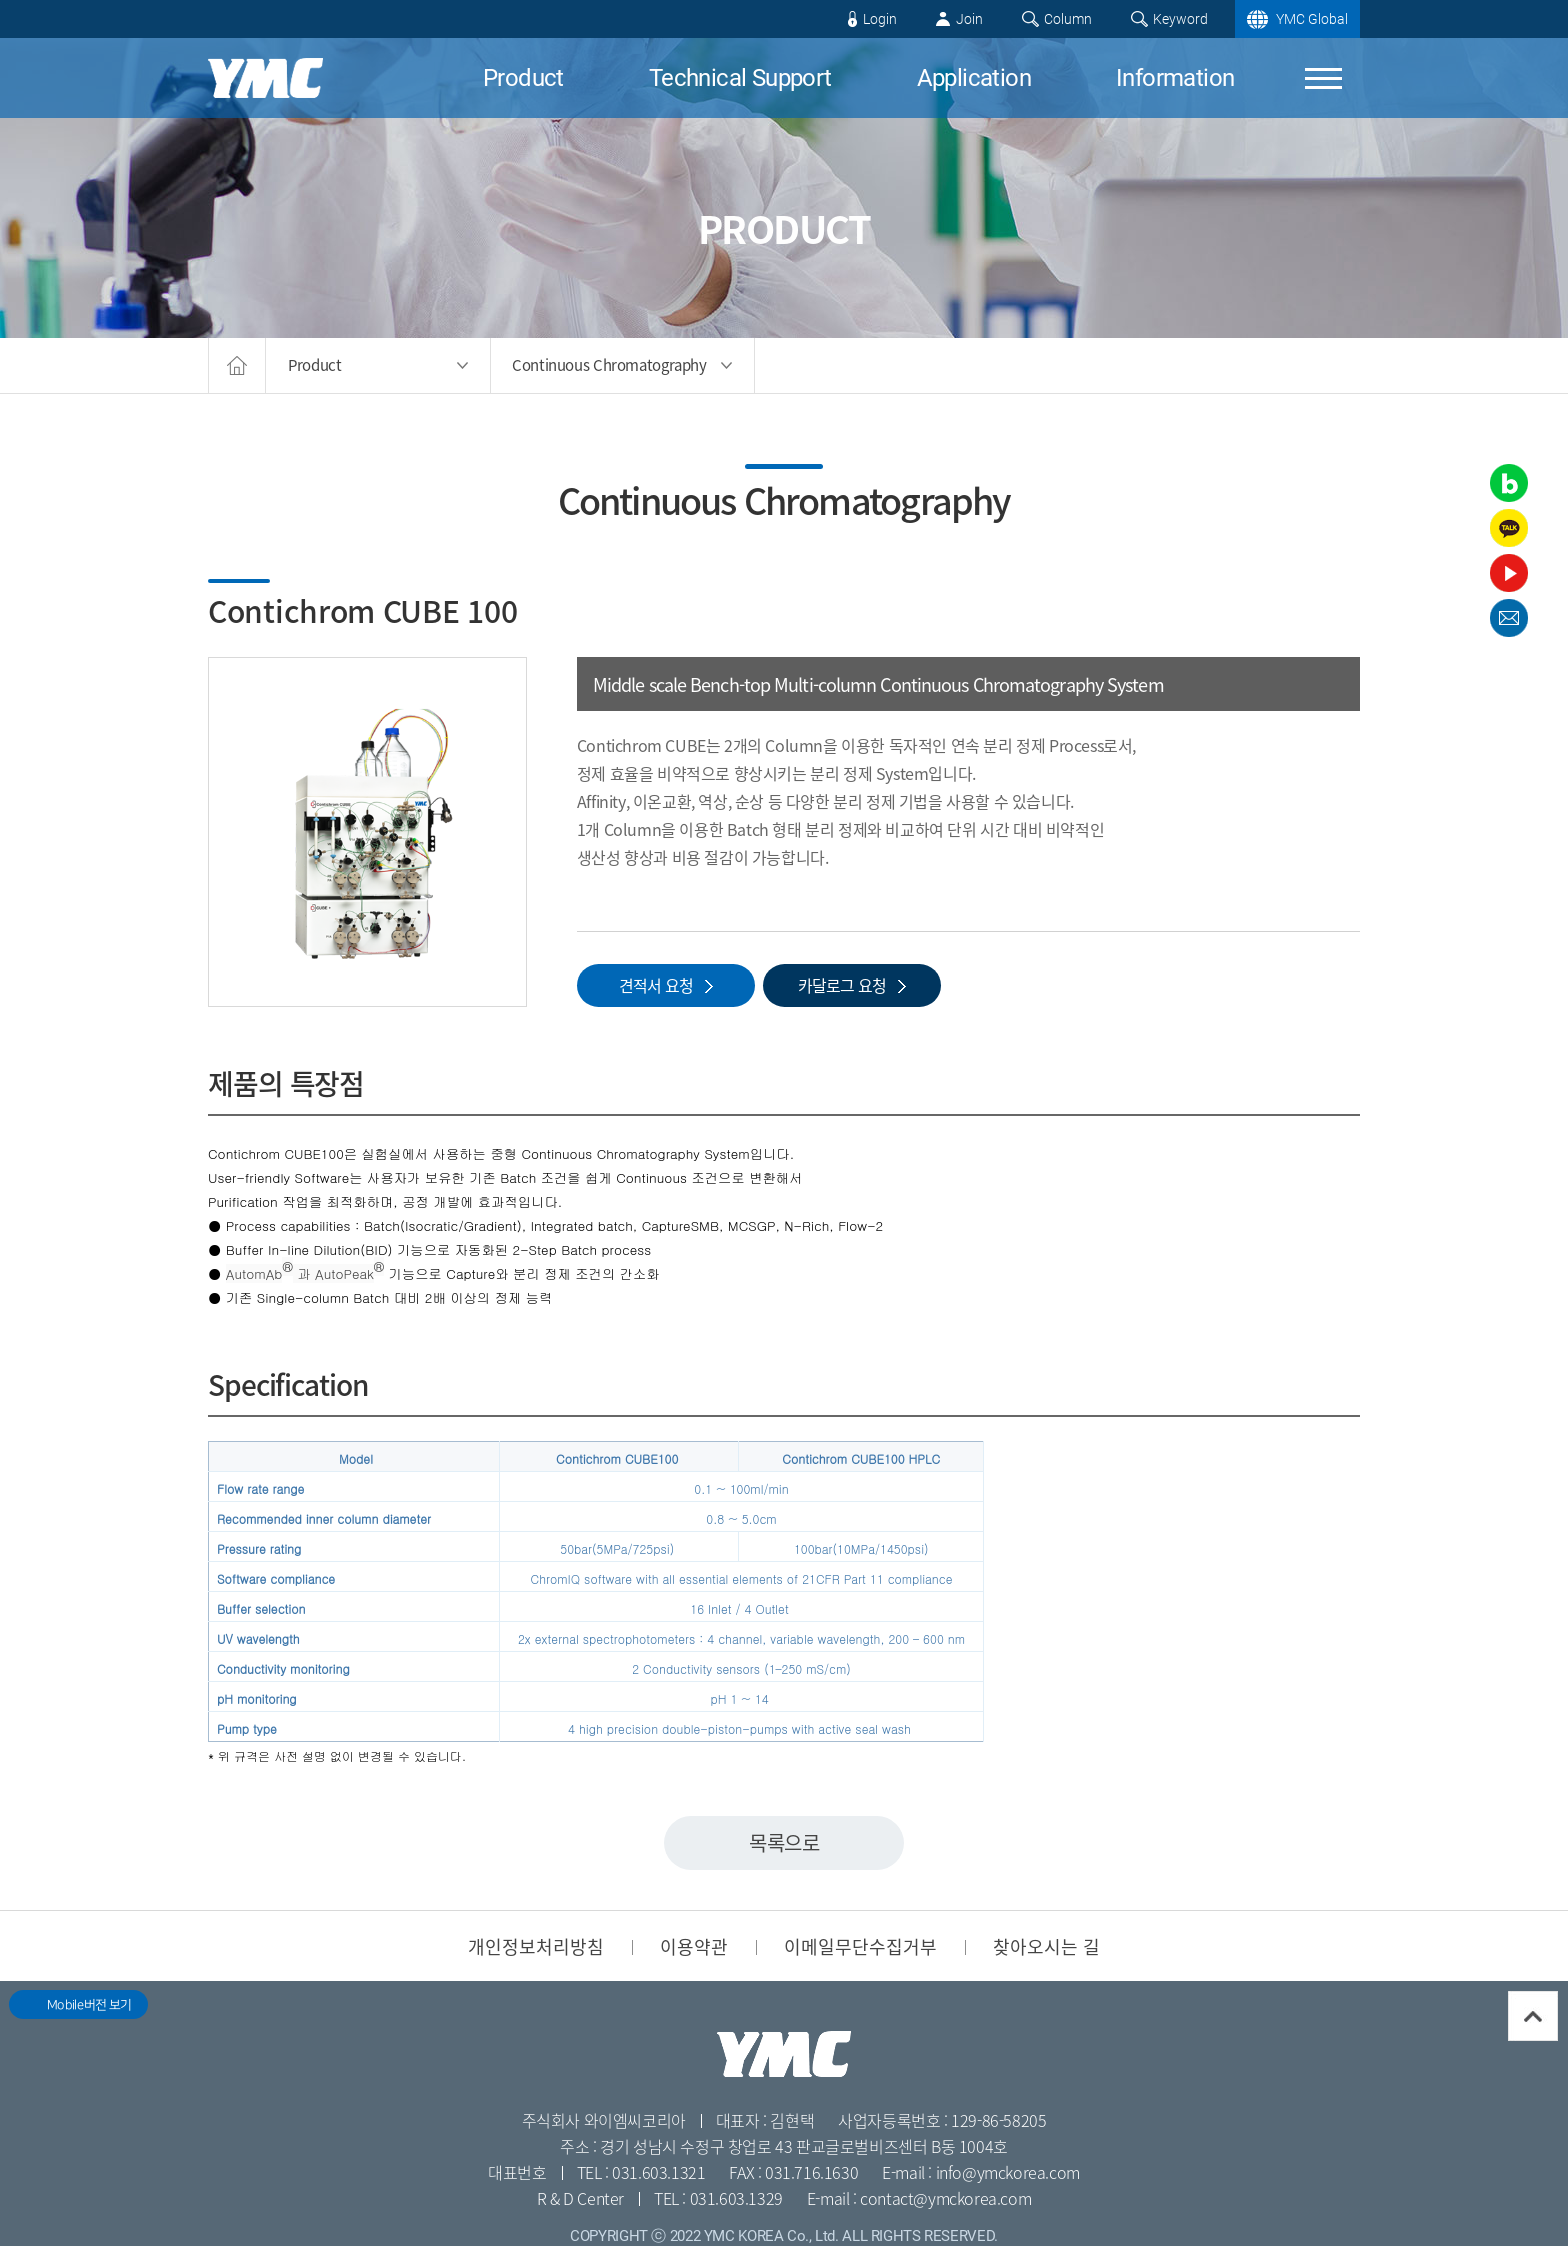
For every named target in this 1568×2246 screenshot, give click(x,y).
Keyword (1180, 19)
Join (969, 19)
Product (523, 78)
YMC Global (1312, 19)
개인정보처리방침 (536, 1946)
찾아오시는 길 (1046, 1946)
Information (1175, 78)
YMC (265, 78)
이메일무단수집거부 (860, 1946)
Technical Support (740, 78)
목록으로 (784, 1842)
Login (880, 19)
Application (974, 78)
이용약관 (694, 1946)
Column (1068, 19)
